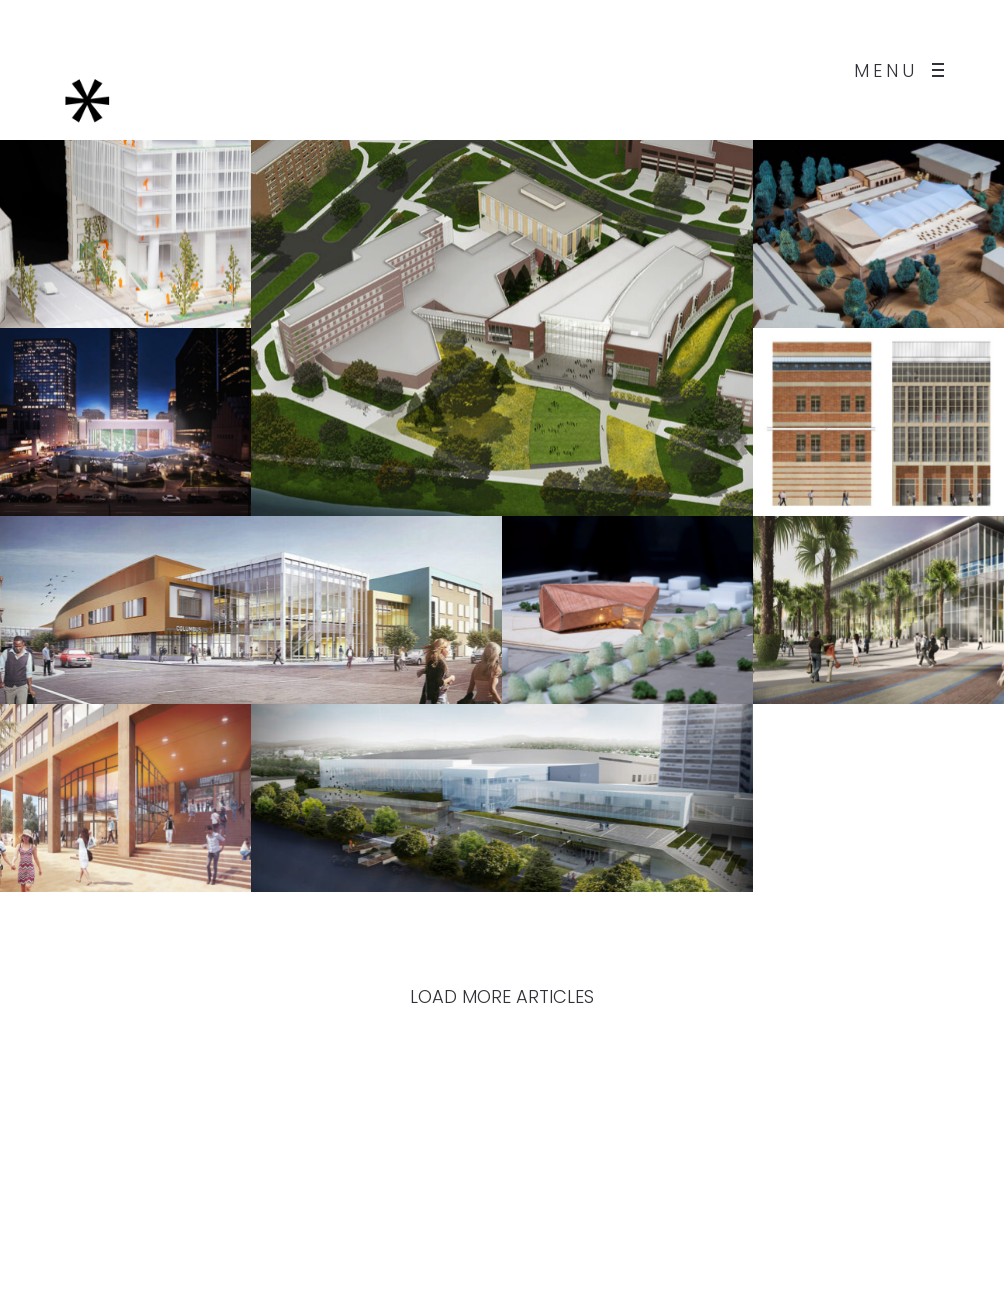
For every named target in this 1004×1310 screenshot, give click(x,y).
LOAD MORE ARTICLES (502, 996)
